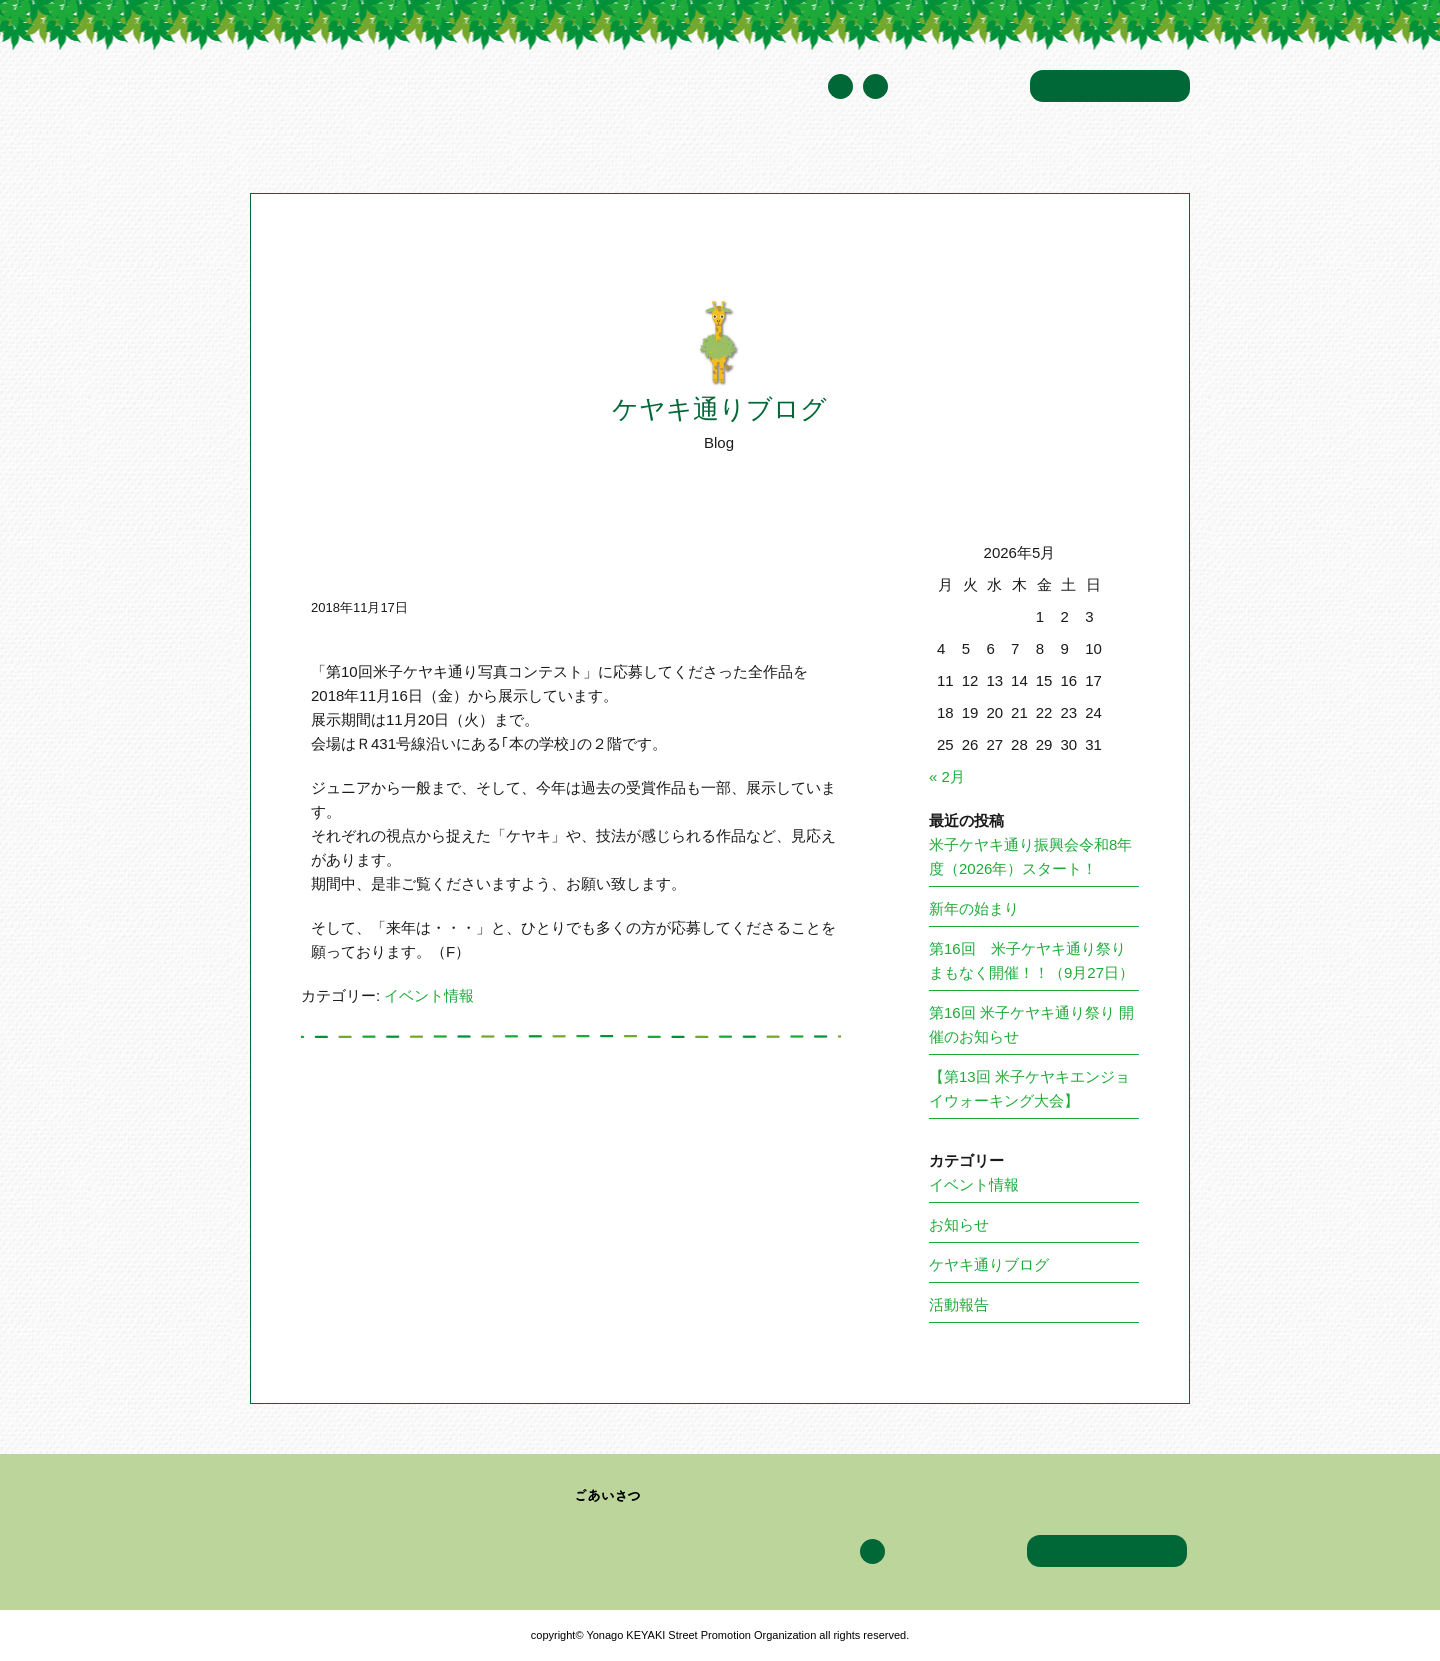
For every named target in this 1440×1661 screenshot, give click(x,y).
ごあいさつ (608, 1496)
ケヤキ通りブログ (886, 154)
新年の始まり (974, 908)
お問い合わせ (1110, 86)
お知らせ (959, 1224)
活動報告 (959, 1304)
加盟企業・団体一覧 (640, 154)
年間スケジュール (959, 87)
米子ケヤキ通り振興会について (451, 154)
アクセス (988, 154)
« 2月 (947, 776)
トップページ (289, 154)
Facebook (875, 86)
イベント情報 (769, 154)
